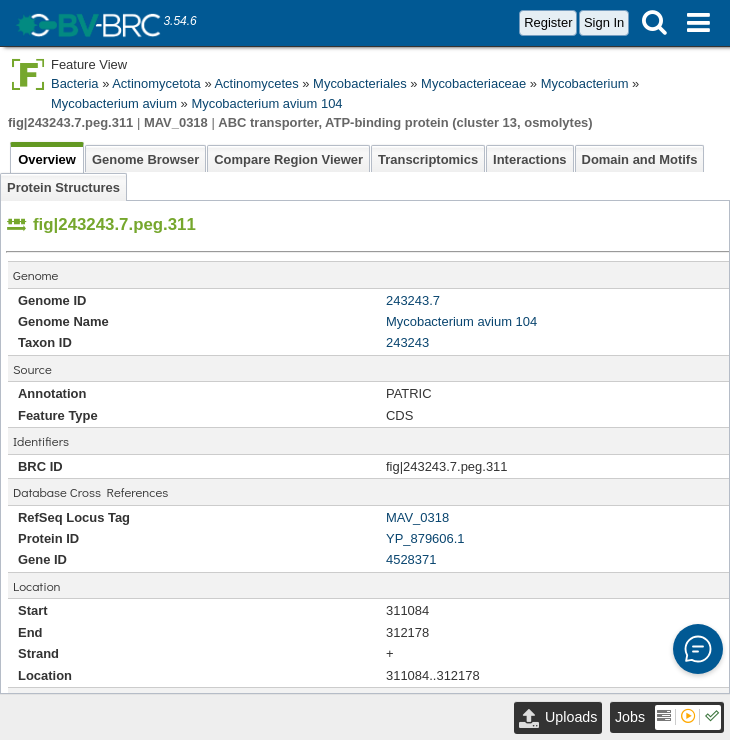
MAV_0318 (417, 517)
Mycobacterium (585, 83)
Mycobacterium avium (114, 103)
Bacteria (75, 83)
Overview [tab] (47, 159)
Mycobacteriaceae (473, 83)
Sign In (604, 22)
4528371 (411, 559)
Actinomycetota (156, 83)
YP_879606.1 (425, 538)
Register (548, 22)
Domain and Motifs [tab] (640, 159)
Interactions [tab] (529, 159)
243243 (407, 342)
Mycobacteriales (360, 83)
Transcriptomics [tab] (428, 159)
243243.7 (413, 300)
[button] (698, 649)
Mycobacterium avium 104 (266, 103)
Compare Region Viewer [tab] (288, 159)
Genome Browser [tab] (145, 159)
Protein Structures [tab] (63, 187)
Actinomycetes (256, 83)
